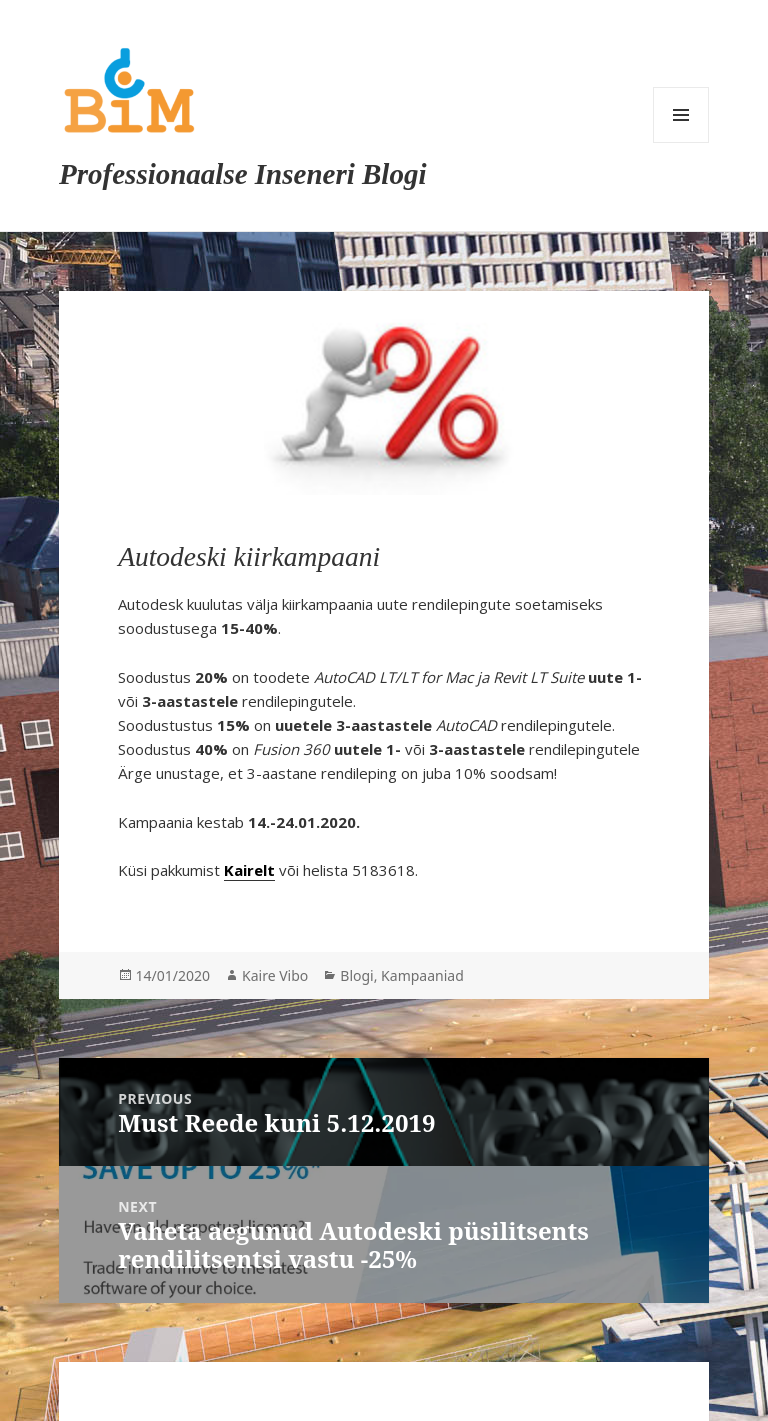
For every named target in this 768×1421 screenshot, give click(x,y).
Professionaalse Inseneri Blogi (242, 174)
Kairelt (249, 870)
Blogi (356, 975)
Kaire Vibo (275, 975)
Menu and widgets (681, 115)
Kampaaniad (422, 975)
